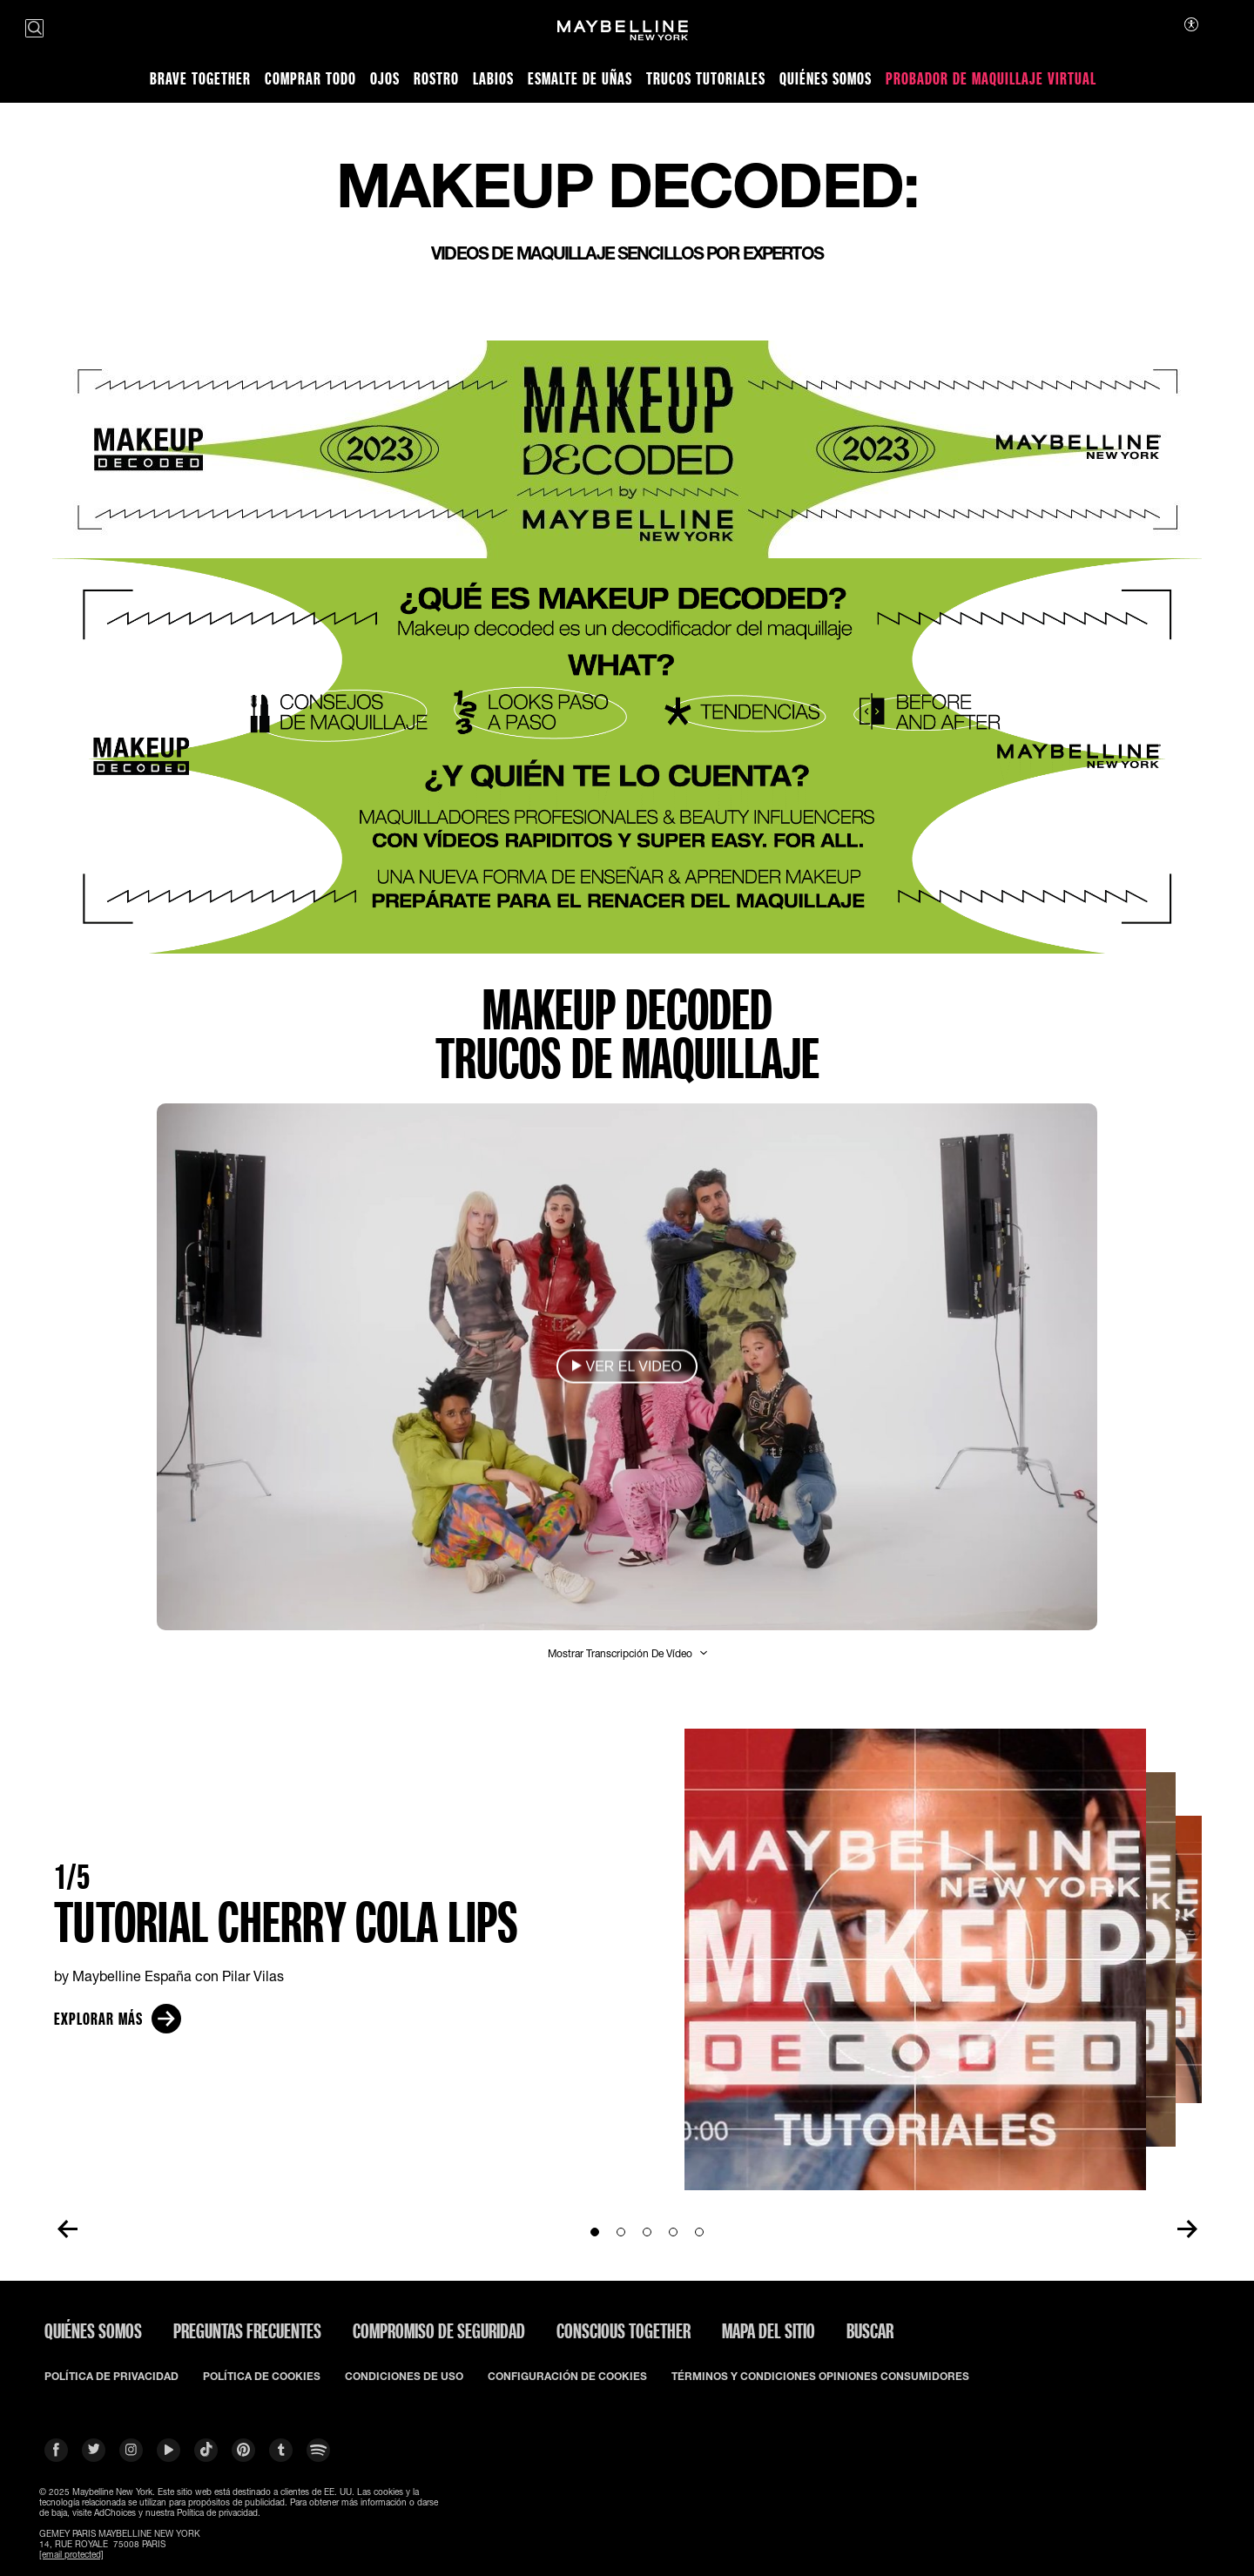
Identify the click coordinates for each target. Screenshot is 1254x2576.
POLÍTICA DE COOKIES (261, 2376)
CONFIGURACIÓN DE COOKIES (567, 2376)
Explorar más (117, 2018)
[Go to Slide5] (699, 2232)
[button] (627, 1367)
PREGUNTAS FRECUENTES (247, 2330)
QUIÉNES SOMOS (93, 2330)
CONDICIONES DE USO (404, 2376)
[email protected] (71, 2554)
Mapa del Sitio (768, 2330)
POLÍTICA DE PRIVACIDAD (111, 2376)
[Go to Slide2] (621, 2232)
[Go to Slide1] (594, 2232)
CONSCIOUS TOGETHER (623, 2330)
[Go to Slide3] (647, 2232)
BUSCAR (869, 2330)
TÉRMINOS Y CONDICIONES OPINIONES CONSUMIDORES (820, 2376)
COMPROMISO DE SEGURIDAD (439, 2330)
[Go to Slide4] (673, 2232)
